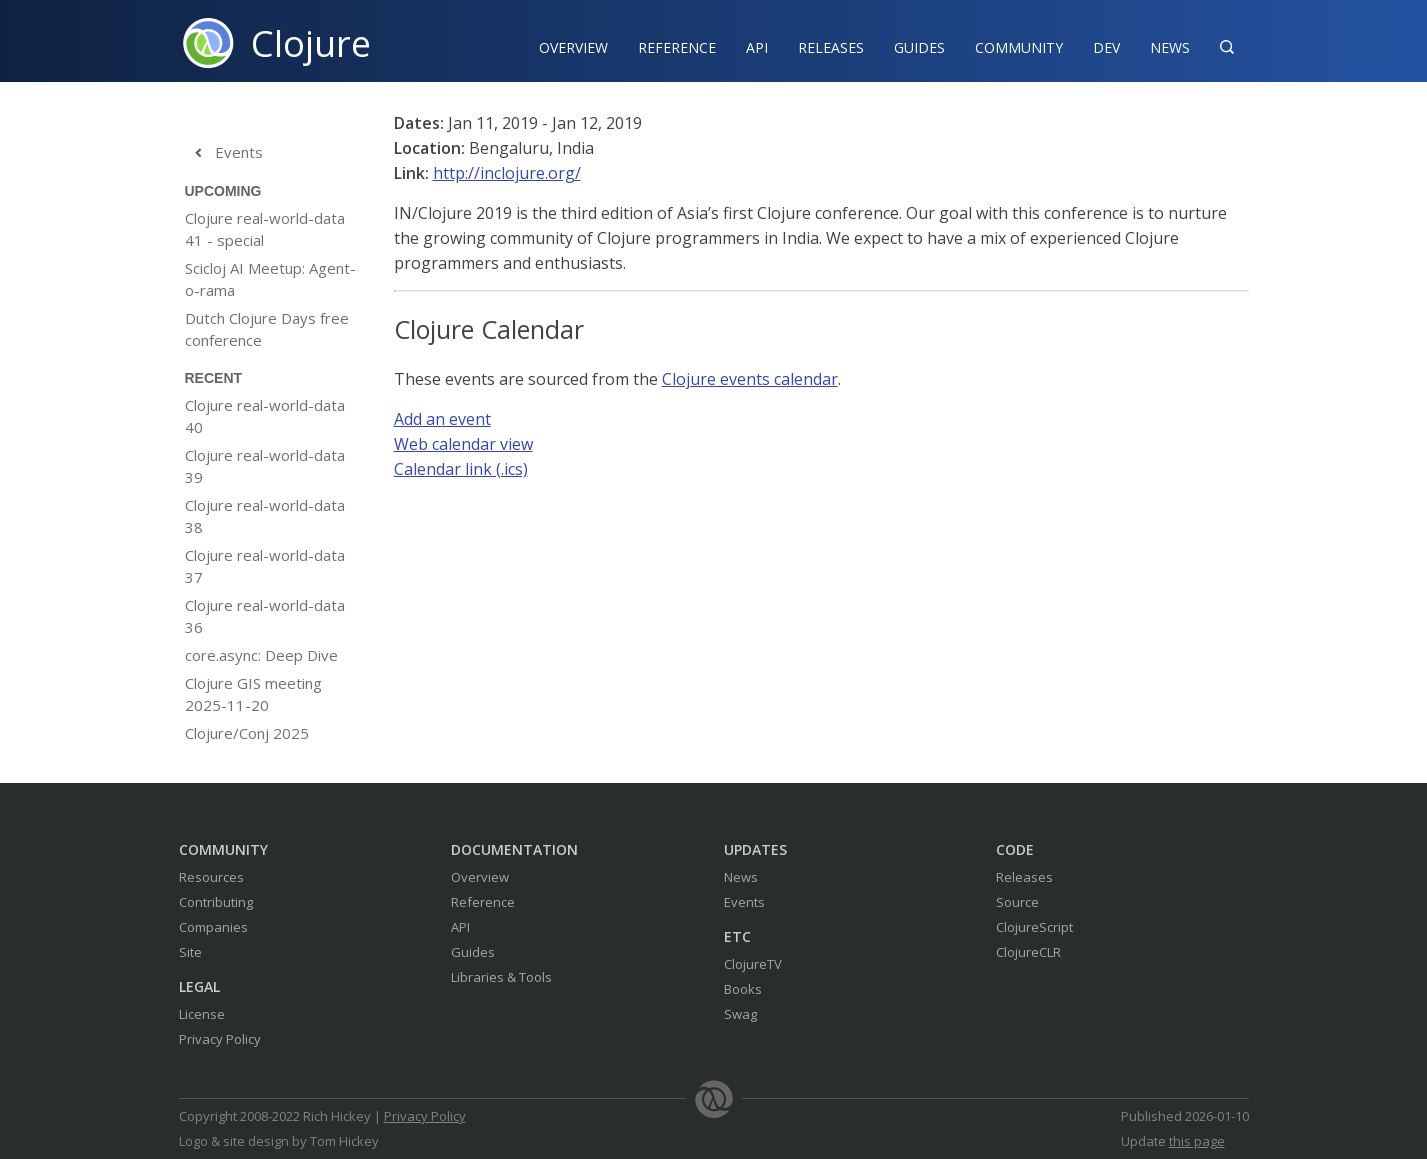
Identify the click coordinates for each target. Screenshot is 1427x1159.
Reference (483, 902)
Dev (1106, 47)
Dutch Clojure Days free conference (267, 329)
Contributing (216, 902)
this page (1197, 1141)
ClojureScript (1034, 927)
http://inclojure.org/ (507, 173)
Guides (919, 47)
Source (1017, 902)
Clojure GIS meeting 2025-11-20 (253, 694)
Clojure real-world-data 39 (265, 466)
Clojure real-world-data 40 (265, 416)
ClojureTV (753, 964)
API (757, 47)
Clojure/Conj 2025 (247, 733)
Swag (740, 1014)
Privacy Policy (220, 1039)
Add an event (442, 419)
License (202, 1014)
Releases (831, 47)
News (1170, 47)
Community (1019, 47)
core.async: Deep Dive (261, 655)
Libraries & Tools (501, 977)
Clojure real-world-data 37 (265, 566)
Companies (213, 927)
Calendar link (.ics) (461, 469)
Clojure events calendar (750, 379)
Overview (573, 47)
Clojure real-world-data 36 (265, 616)
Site (190, 952)
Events (224, 153)
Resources (211, 877)
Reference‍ (677, 47)
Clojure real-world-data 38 (265, 516)
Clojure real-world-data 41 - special (265, 229)
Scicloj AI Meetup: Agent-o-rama (270, 279)
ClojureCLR (1028, 952)
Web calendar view (463, 444)
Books (743, 989)
